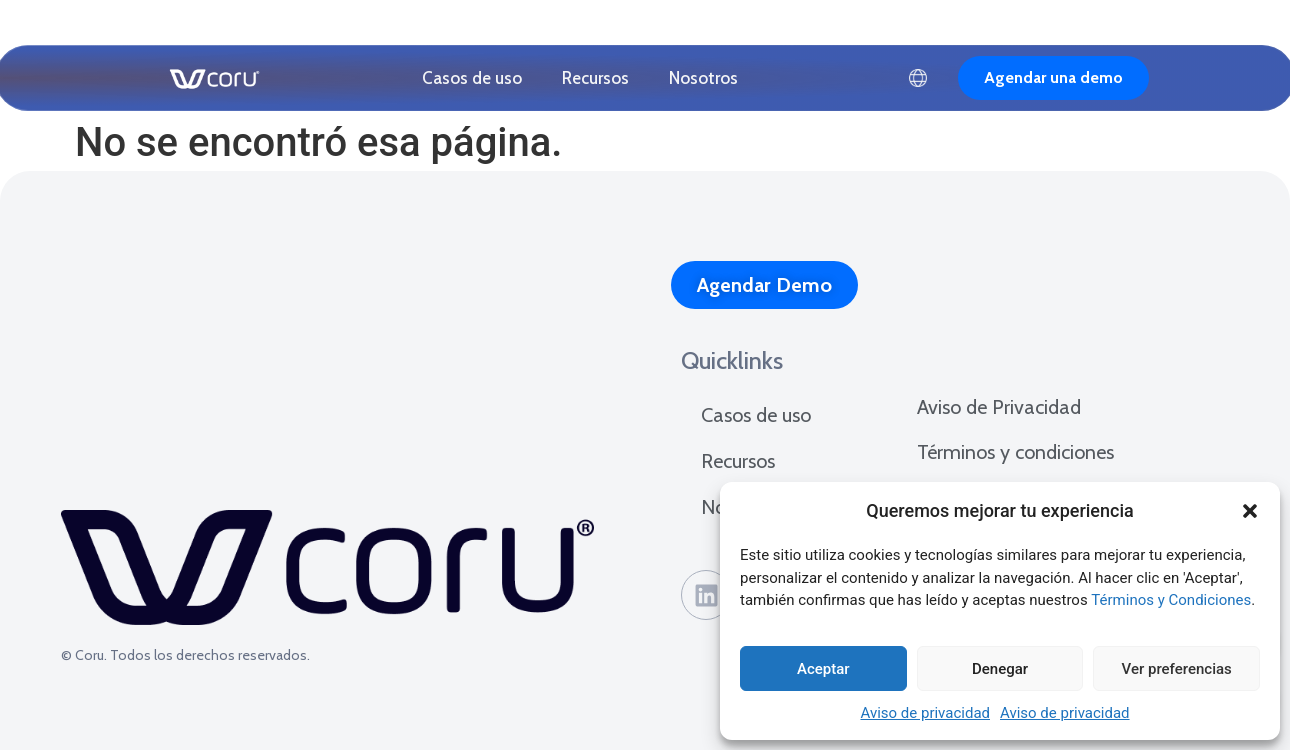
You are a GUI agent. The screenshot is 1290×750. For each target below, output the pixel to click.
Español (918, 78)
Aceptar (823, 669)
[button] (1250, 511)
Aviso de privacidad (925, 713)
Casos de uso (472, 78)
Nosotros (703, 78)
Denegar (1000, 669)
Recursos (595, 78)
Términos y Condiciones (1171, 600)
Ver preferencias (1177, 669)
